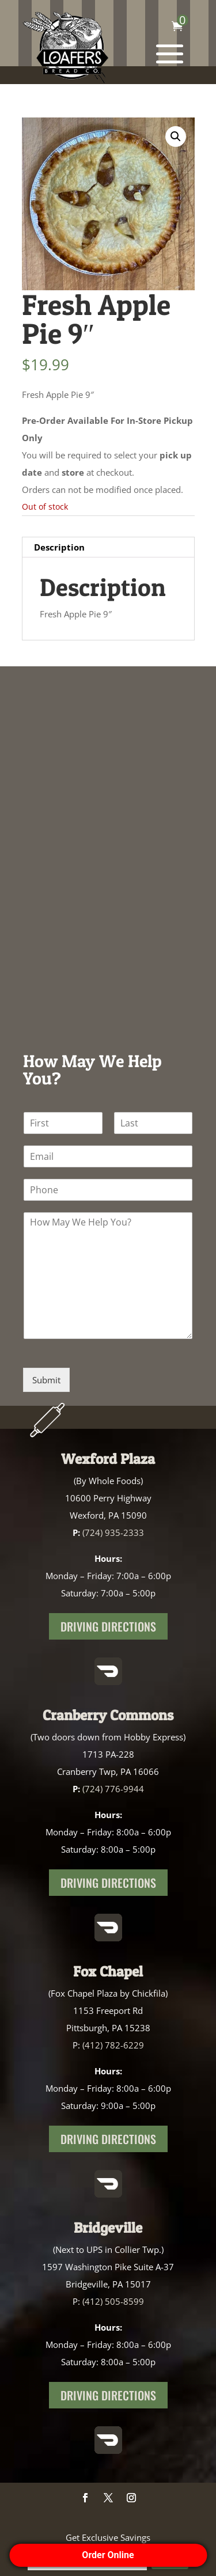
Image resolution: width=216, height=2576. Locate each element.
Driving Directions (108, 1626)
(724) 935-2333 (113, 1532)
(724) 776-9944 (113, 1789)
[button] (175, 136)
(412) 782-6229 (113, 2045)
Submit (46, 1380)
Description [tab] (59, 547)
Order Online (108, 2555)
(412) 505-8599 (113, 2301)
